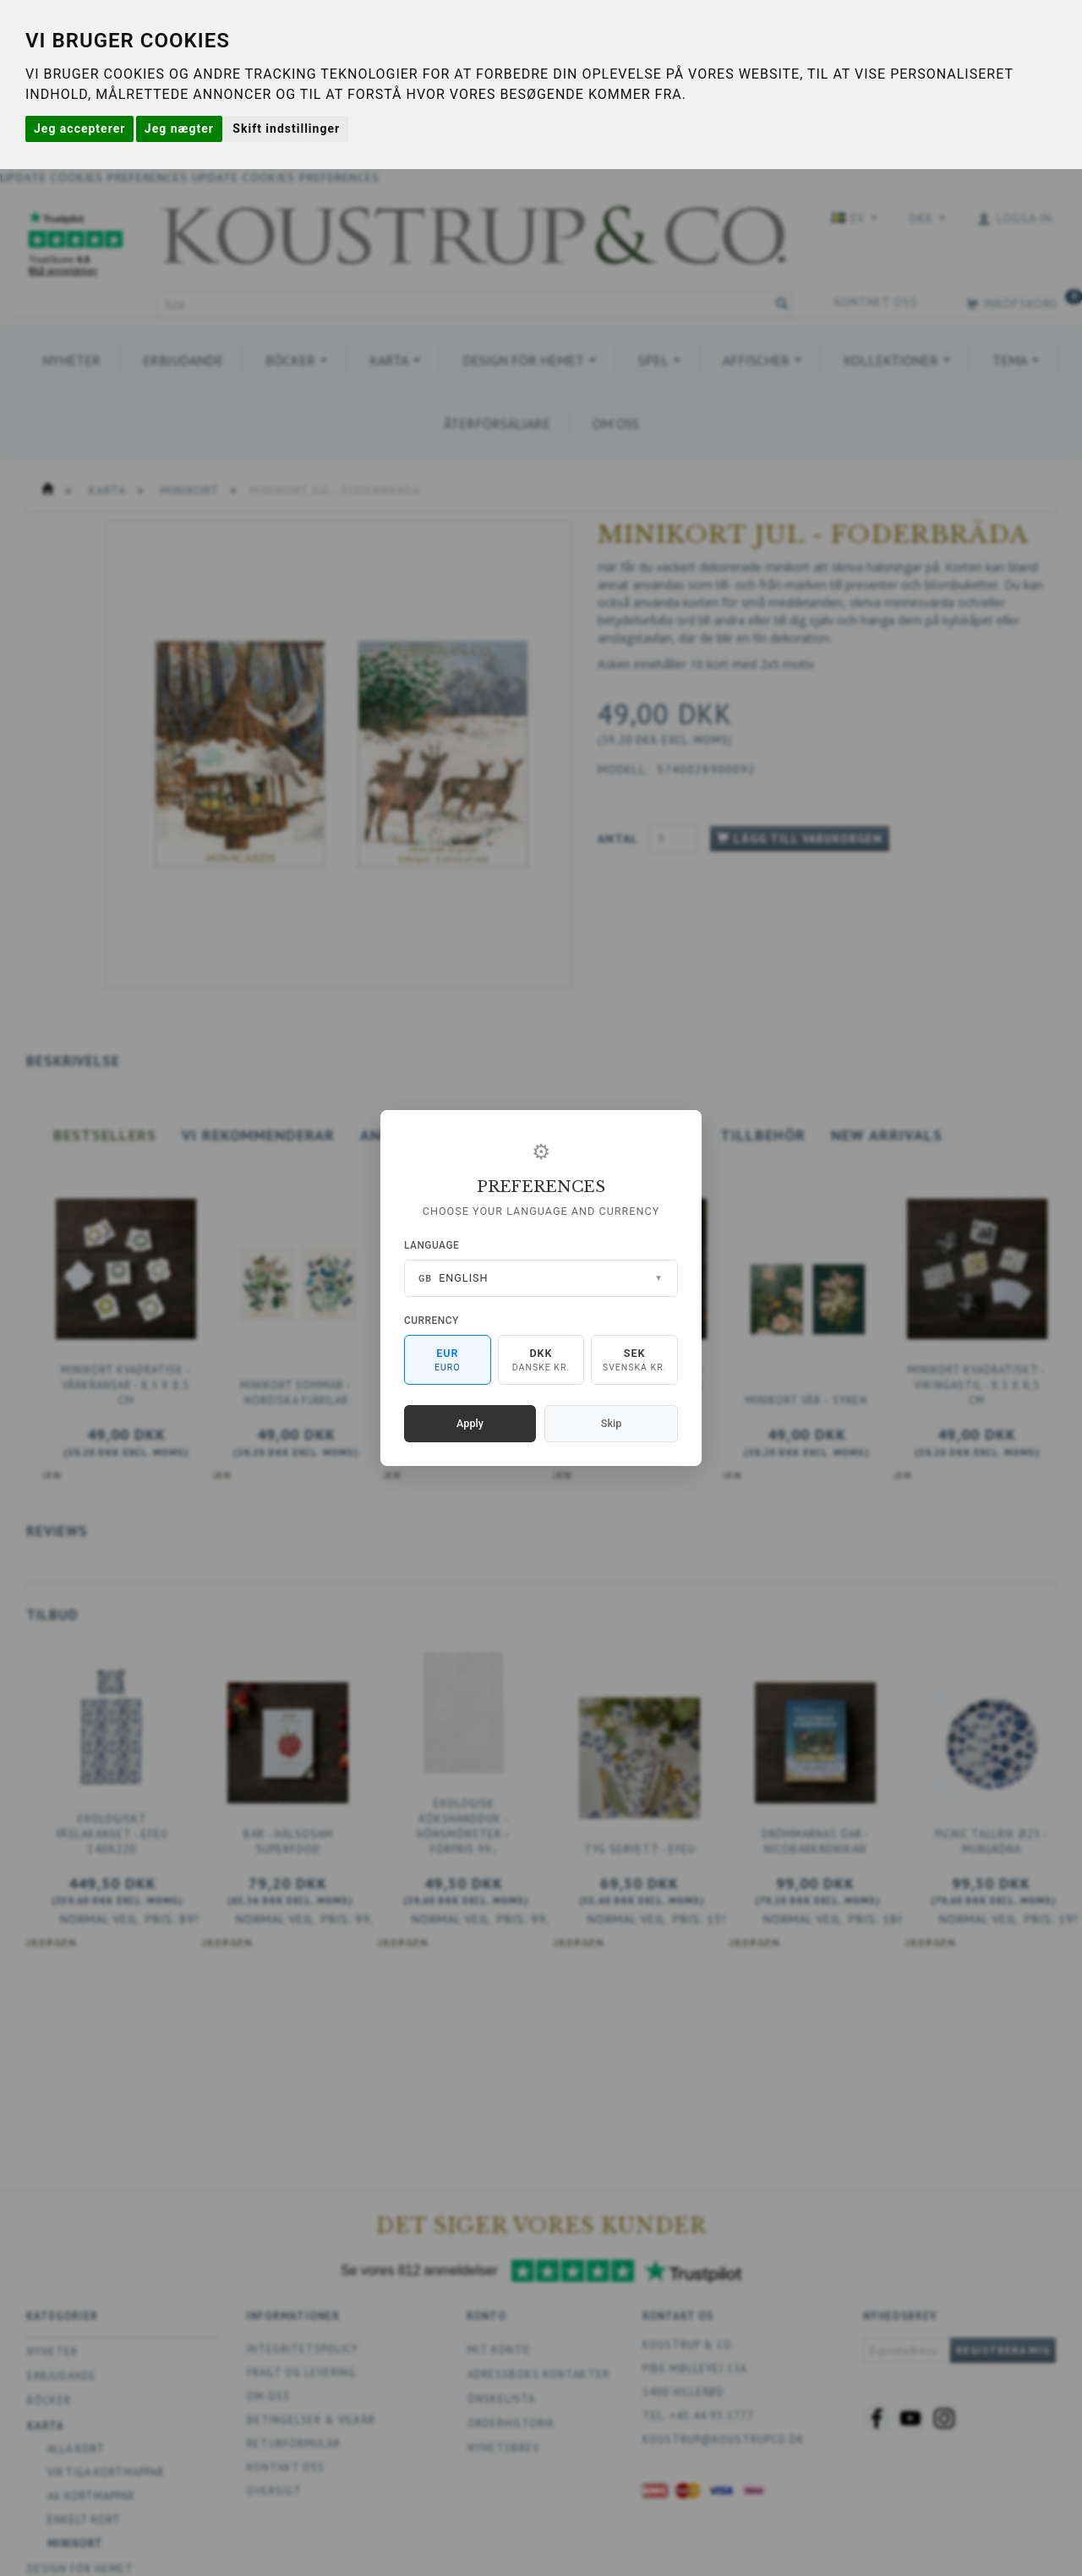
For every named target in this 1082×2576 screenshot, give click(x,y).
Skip (611, 1423)
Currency (431, 1320)
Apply (470, 1423)
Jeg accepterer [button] (79, 128)
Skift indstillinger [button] (286, 128)
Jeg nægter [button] (179, 128)
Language (431, 1245)
